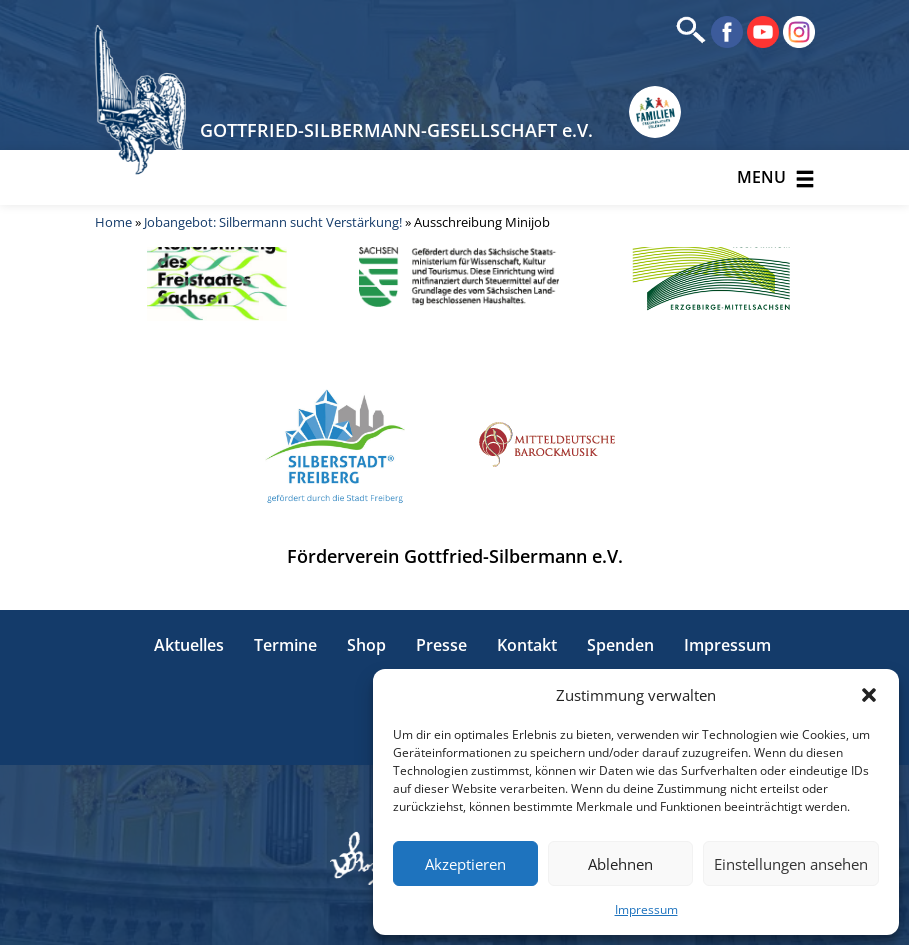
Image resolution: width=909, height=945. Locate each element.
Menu (776, 177)
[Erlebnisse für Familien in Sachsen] (655, 112)
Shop (366, 645)
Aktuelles (189, 645)
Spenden (620, 645)
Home (113, 222)
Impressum (646, 909)
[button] (869, 695)
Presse (441, 645)
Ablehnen (620, 864)
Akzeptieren (465, 864)
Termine (285, 645)
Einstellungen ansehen (791, 864)
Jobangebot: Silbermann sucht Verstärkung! (273, 222)
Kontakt (527, 645)
